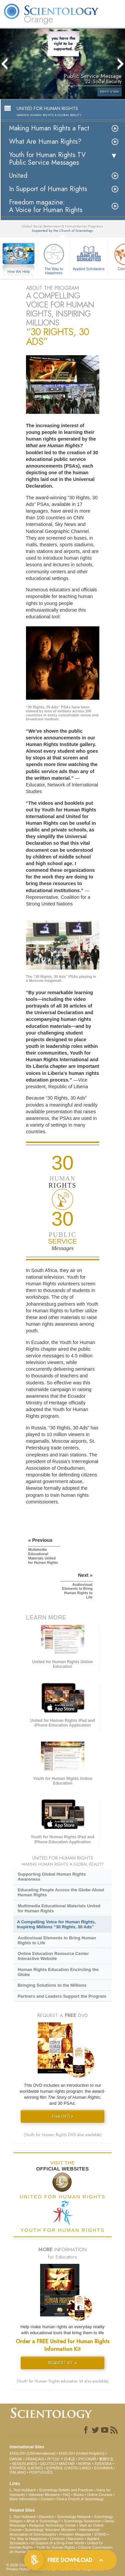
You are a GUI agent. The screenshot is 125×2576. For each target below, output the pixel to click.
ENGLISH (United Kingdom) (81, 2453)
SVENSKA (102, 2464)
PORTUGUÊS (40, 2472)
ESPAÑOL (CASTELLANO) (68, 2468)
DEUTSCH (49, 2464)
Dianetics (46, 2517)
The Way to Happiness (53, 258)
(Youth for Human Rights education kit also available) (63, 2381)
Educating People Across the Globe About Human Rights (61, 1892)
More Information (23, 2499)
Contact (47, 2499)
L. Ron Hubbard (23, 2490)
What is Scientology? (43, 2521)
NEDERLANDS (24, 2464)
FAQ (66, 2495)
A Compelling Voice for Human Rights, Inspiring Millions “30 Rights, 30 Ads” (56, 1924)
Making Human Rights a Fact (49, 128)
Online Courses (99, 2495)
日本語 (69, 2459)
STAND (100, 2534)
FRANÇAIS (35, 2459)
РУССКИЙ (87, 2459)
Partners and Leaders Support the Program (62, 1996)
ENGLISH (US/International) (33, 2453)
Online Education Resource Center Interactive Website (53, 1956)
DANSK (16, 2459)
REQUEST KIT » (62, 2363)
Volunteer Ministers (44, 2495)
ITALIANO (18, 2472)
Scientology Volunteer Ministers (50, 2530)
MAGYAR (67, 2464)
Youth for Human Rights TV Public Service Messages (47, 158)
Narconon (76, 2539)
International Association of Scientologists (54, 2532)
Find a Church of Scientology (80, 2499)
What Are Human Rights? (45, 141)
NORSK (84, 2464)
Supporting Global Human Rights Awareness (52, 1877)
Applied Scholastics (89, 256)
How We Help (19, 271)
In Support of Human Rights (48, 189)
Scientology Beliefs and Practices (66, 2490)
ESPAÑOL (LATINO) (26, 2468)
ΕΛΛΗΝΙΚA (103, 2468)
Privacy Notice (18, 2569)
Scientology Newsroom (82, 2521)
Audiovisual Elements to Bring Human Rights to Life (57, 1940)
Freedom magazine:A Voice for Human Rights (45, 206)
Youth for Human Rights (55, 2547)
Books (79, 2495)
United (18, 175)
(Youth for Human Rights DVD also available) (63, 2135)
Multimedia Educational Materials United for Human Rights (59, 1908)
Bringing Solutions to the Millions (52, 1985)
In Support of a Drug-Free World (57, 2543)
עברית (53, 2458)
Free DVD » (62, 2116)
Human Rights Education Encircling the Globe (58, 1972)
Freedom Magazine (75, 2534)
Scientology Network (74, 2517)
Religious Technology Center (52, 2525)
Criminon (57, 2539)
